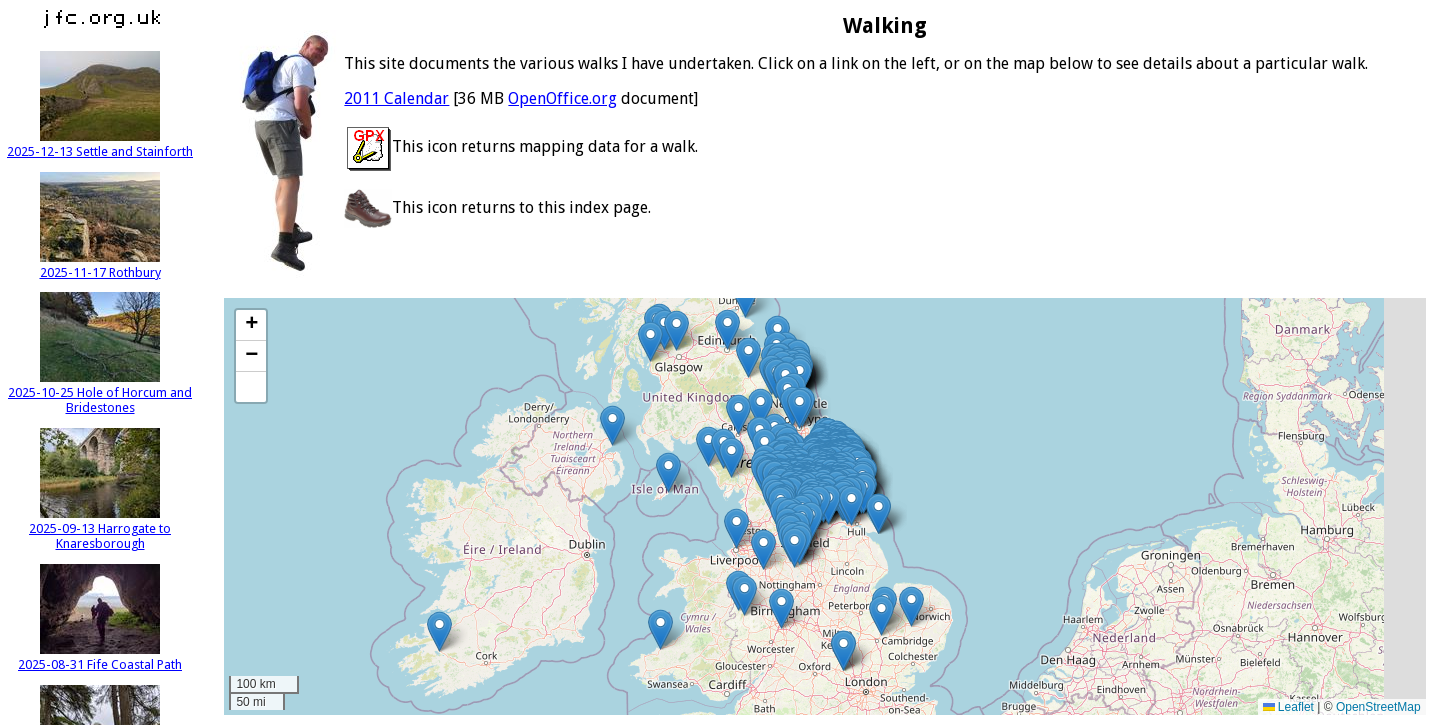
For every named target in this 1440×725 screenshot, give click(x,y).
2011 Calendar (396, 98)
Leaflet (1288, 707)
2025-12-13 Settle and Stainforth (100, 144)
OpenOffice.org (562, 98)
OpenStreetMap (1378, 707)
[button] (745, 297)
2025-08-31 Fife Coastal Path (100, 657)
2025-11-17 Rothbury (100, 265)
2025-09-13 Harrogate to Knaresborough (100, 528)
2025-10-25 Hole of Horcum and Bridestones (100, 392)
